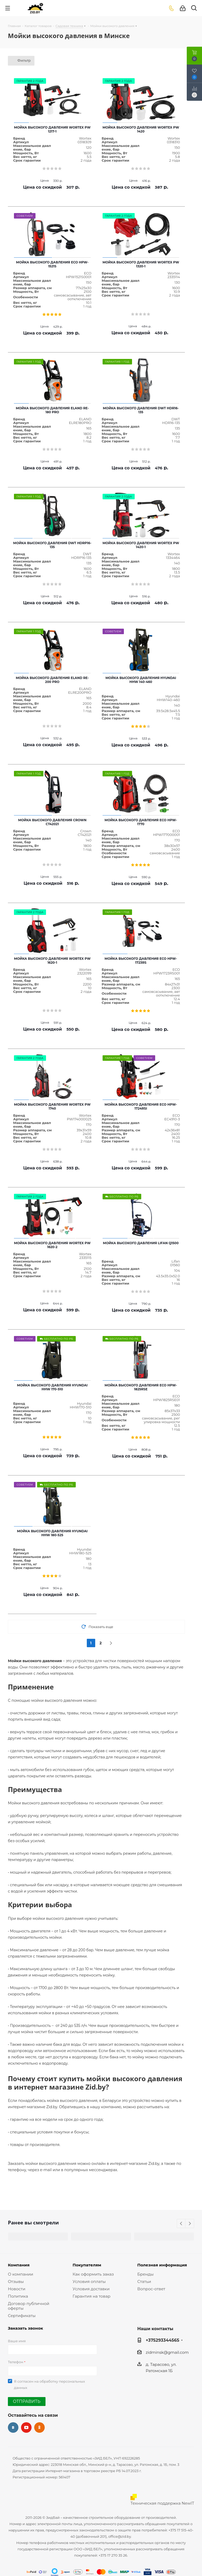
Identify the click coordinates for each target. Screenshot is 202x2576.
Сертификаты (22, 2315)
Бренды (145, 2274)
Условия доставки (91, 2288)
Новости (16, 2288)
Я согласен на (49, 2384)
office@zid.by (119, 2536)
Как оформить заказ (93, 2274)
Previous (181, 2223)
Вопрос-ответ (151, 2288)
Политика (18, 2296)
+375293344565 (162, 2340)
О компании (20, 2274)
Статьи (144, 2281)
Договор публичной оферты (28, 2306)
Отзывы (16, 2281)
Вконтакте (13, 2427)
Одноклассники (39, 2427)
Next (189, 2223)
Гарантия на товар (91, 2296)
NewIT (188, 2503)
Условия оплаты (89, 2281)
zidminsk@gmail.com (167, 2352)
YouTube (26, 2427)
